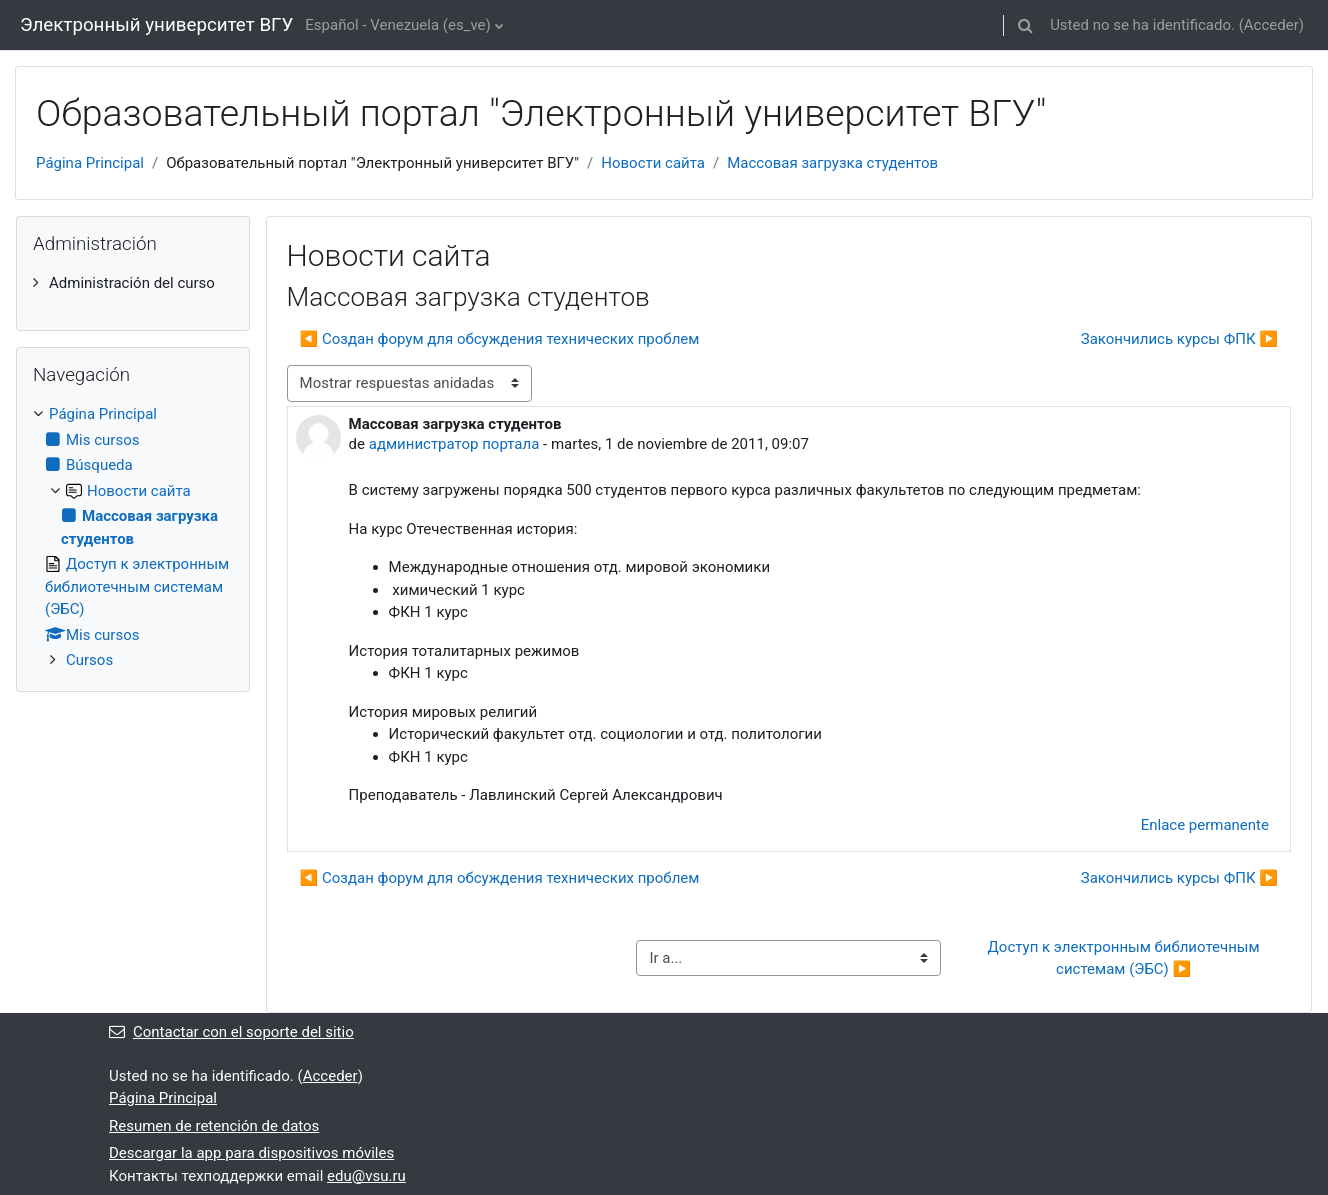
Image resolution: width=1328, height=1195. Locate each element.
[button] (1025, 25)
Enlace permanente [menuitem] (1205, 825)
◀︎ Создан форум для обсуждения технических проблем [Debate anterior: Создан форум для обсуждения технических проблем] (500, 339)
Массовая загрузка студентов (832, 163)
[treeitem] (133, 283)
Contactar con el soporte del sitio (231, 1032)
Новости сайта (653, 163)
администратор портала (454, 444)
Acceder (1271, 25)
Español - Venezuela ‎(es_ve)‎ (397, 25)
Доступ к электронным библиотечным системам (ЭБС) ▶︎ (1126, 958)
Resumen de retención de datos (214, 1126)
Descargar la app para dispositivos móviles (251, 1153)
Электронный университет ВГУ (156, 25)
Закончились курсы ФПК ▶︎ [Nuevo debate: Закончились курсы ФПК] (1179, 339)
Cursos (89, 660)
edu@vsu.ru (366, 1176)
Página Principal (90, 163)
